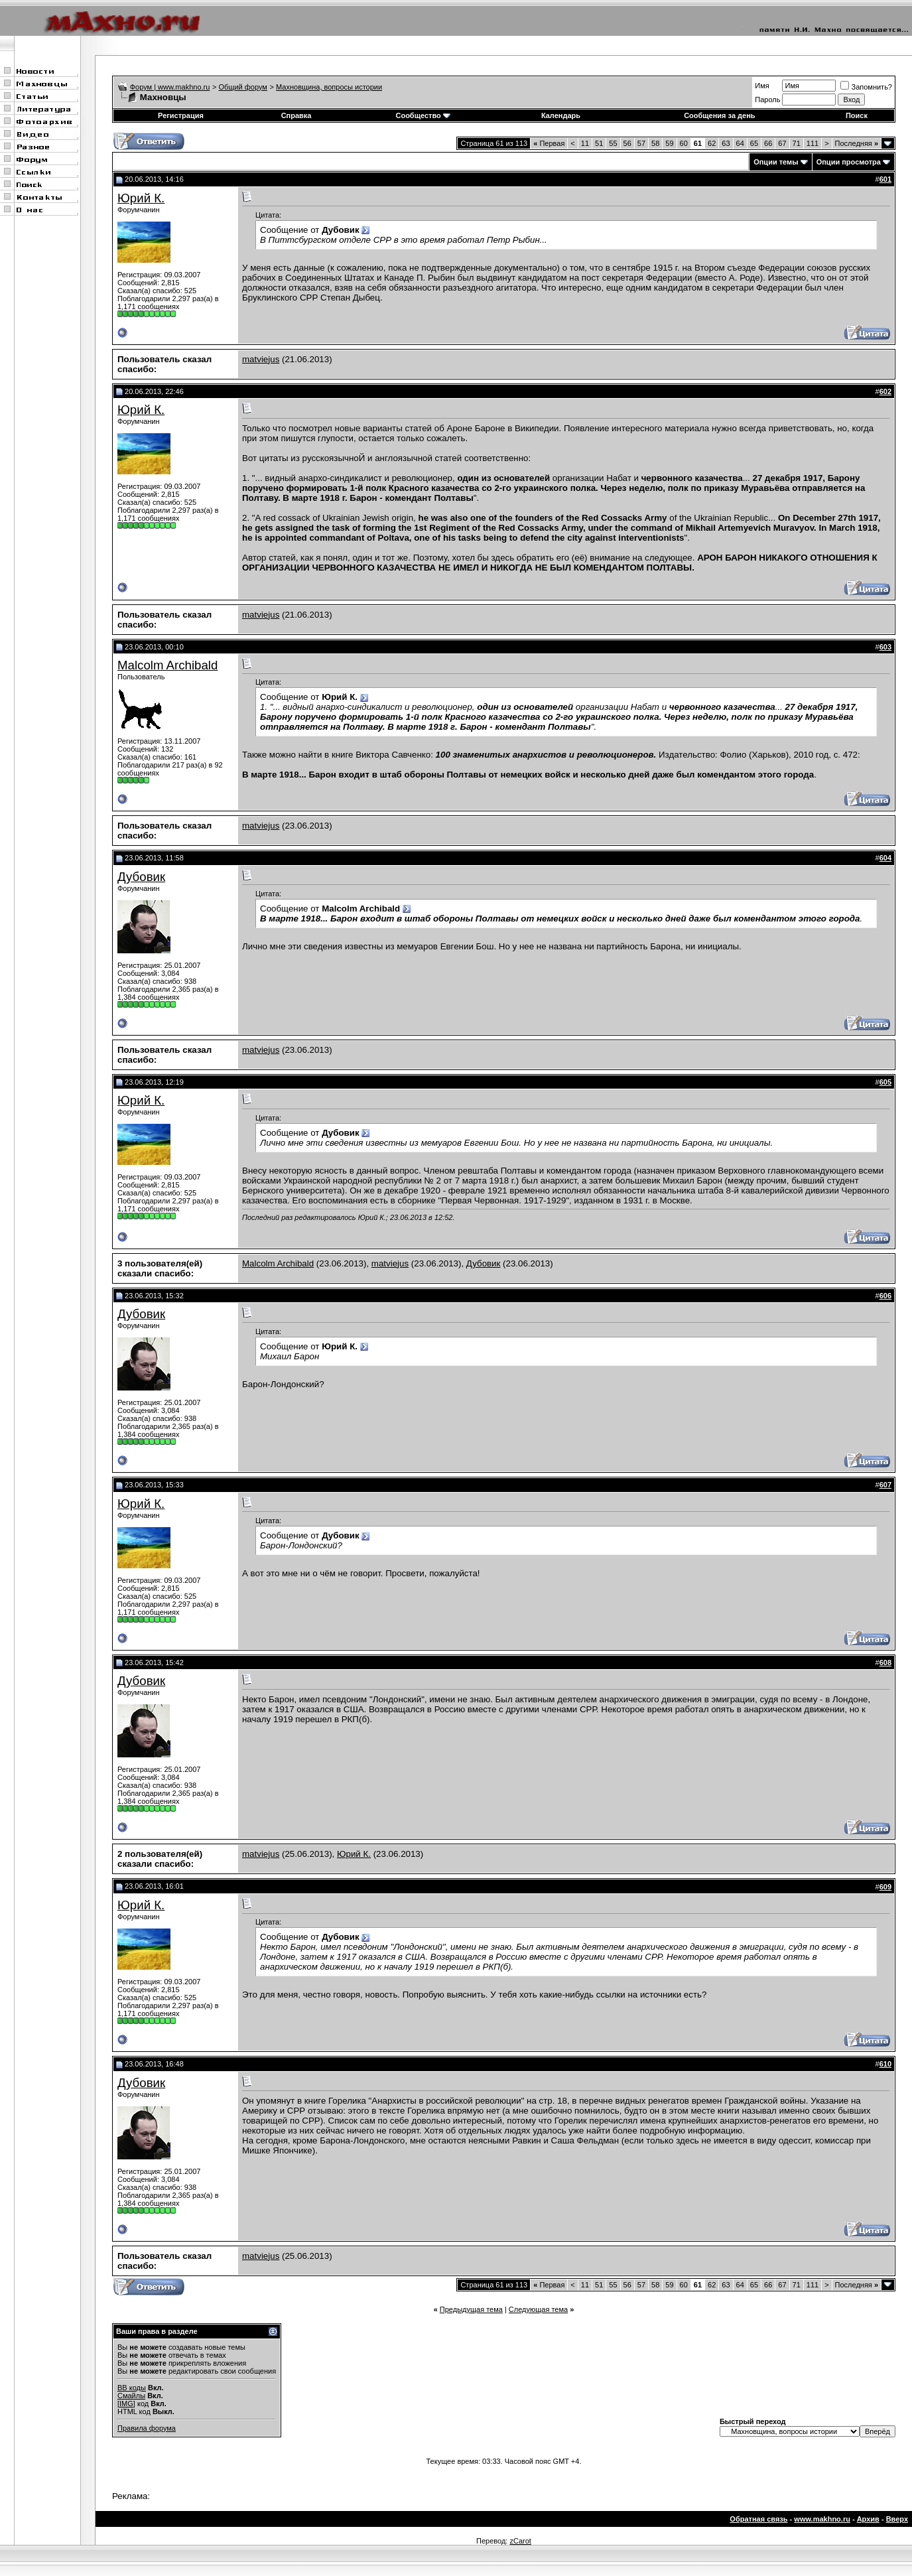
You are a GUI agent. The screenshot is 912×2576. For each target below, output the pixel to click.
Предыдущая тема (471, 2309)
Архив (868, 2519)
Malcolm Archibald (167, 665)
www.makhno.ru (822, 2519)
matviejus (260, 359)
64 (740, 143)
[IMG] (126, 2403)
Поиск (857, 115)
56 (627, 143)
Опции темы (775, 162)
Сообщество (422, 115)
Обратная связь (758, 2519)
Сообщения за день (719, 115)
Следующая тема (538, 2309)
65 (754, 143)
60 (684, 143)
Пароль (767, 99)
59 (669, 143)
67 (782, 143)
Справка (296, 115)
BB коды (131, 2388)
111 (812, 143)
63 (726, 143)
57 (641, 143)
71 (797, 143)
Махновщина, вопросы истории (329, 87)
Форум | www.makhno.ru (170, 87)
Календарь (560, 115)
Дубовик (141, 877)
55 (613, 143)
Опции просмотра (848, 162)
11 (585, 143)
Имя (762, 86)
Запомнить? (866, 87)
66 (768, 143)
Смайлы (131, 2396)
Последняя (856, 143)
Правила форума (146, 2428)
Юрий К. (140, 198)
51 (599, 143)
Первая (548, 143)
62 (712, 143)
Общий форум (243, 87)
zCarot (520, 2541)
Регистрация (181, 115)
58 (655, 143)
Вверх (897, 2519)
